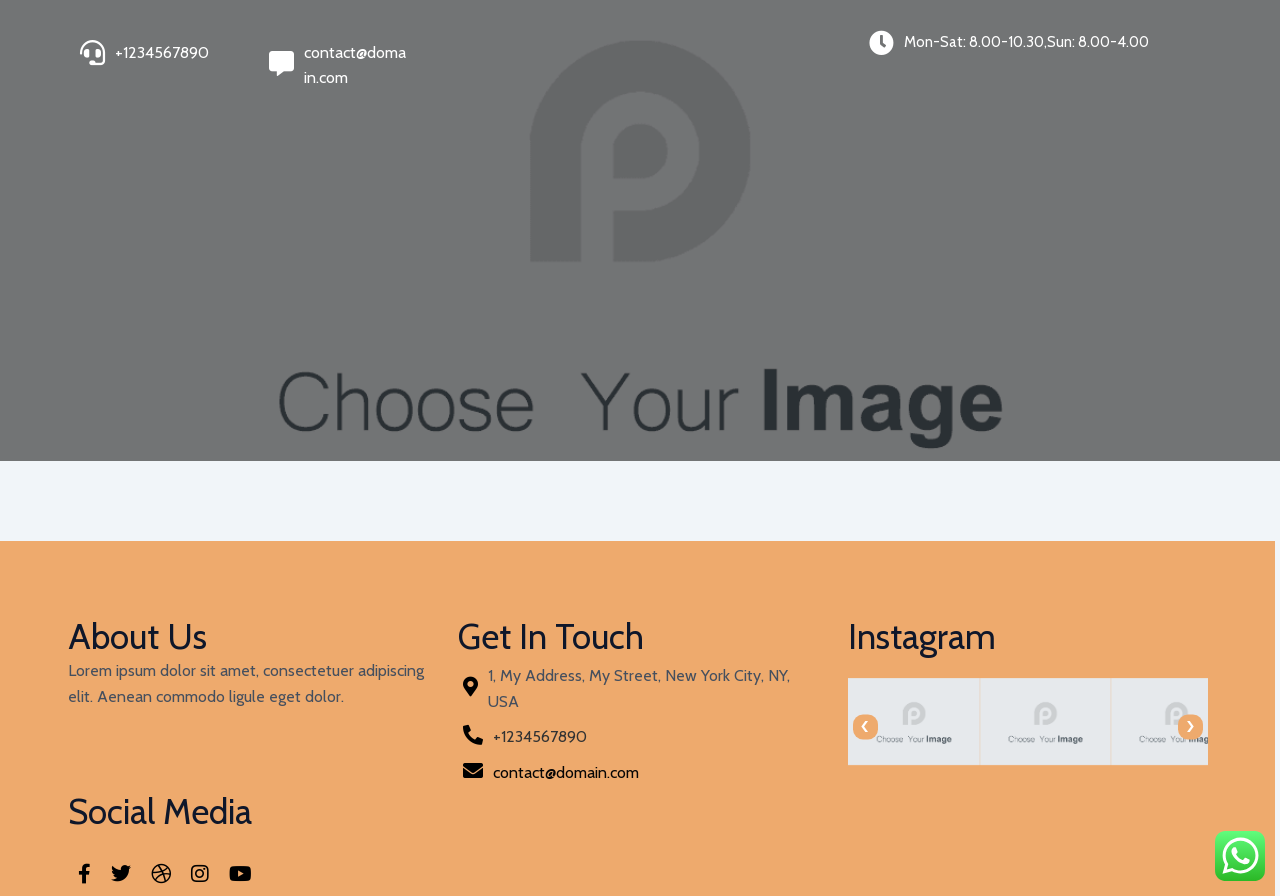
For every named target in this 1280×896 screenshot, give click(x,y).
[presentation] (672, 726)
